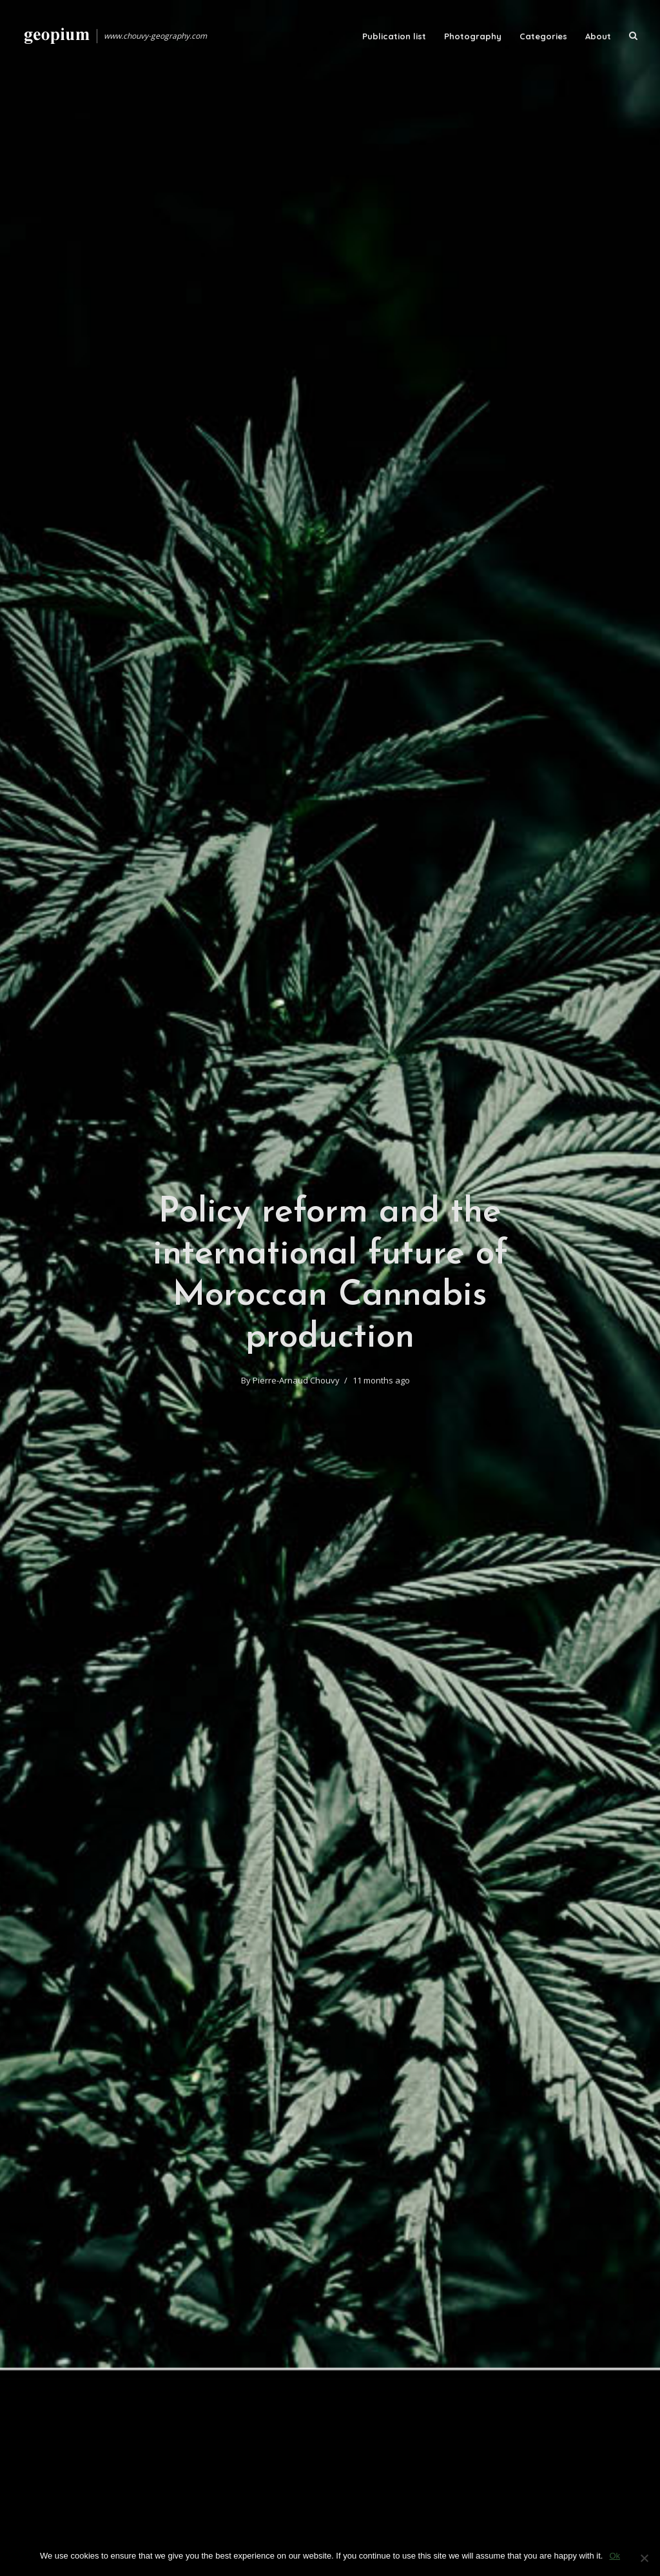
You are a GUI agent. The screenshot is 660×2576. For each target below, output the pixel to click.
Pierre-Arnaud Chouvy (296, 1380)
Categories (543, 36)
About (598, 36)
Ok (614, 2556)
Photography (472, 36)
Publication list (394, 36)
